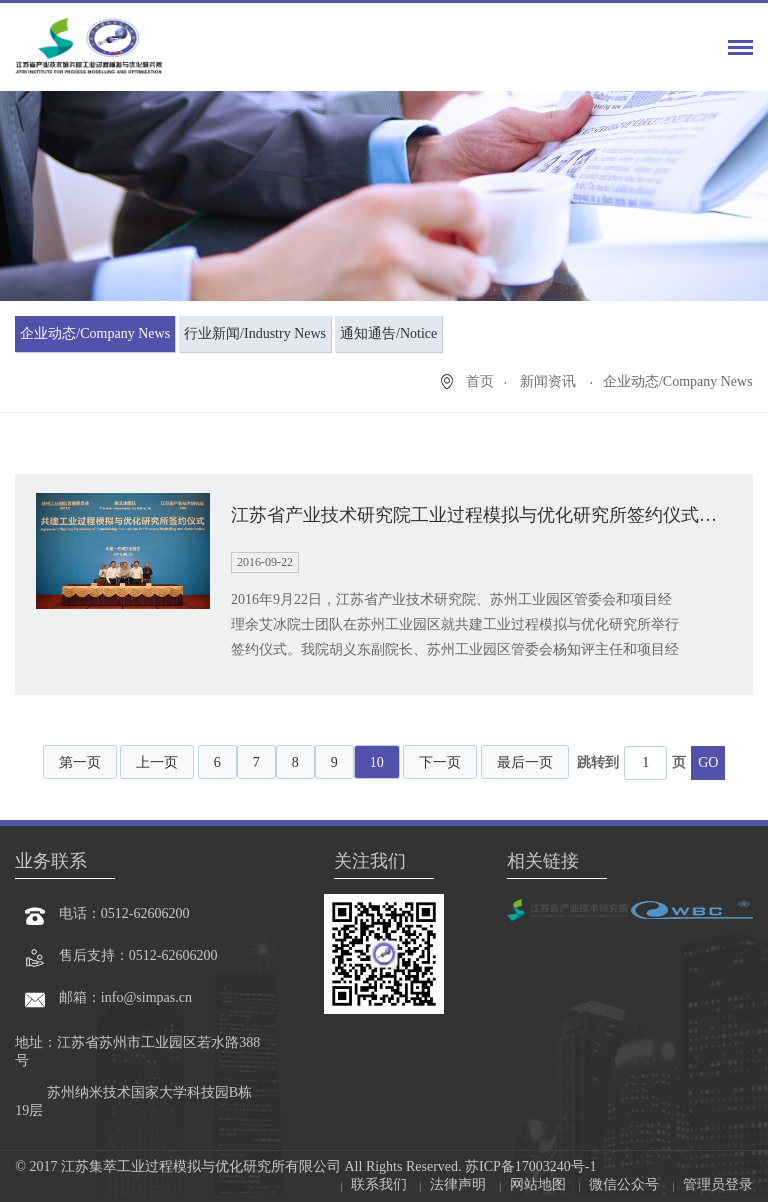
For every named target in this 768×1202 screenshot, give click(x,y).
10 (377, 762)
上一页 (157, 762)
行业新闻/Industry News (255, 333)
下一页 (440, 762)
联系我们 (379, 1184)
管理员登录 (718, 1184)
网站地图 (538, 1184)
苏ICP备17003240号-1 (529, 1166)
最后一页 (525, 762)
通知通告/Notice (388, 333)
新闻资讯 (550, 381)
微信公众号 (624, 1184)
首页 (480, 381)
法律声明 (458, 1184)
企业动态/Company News (95, 333)
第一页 (80, 762)
